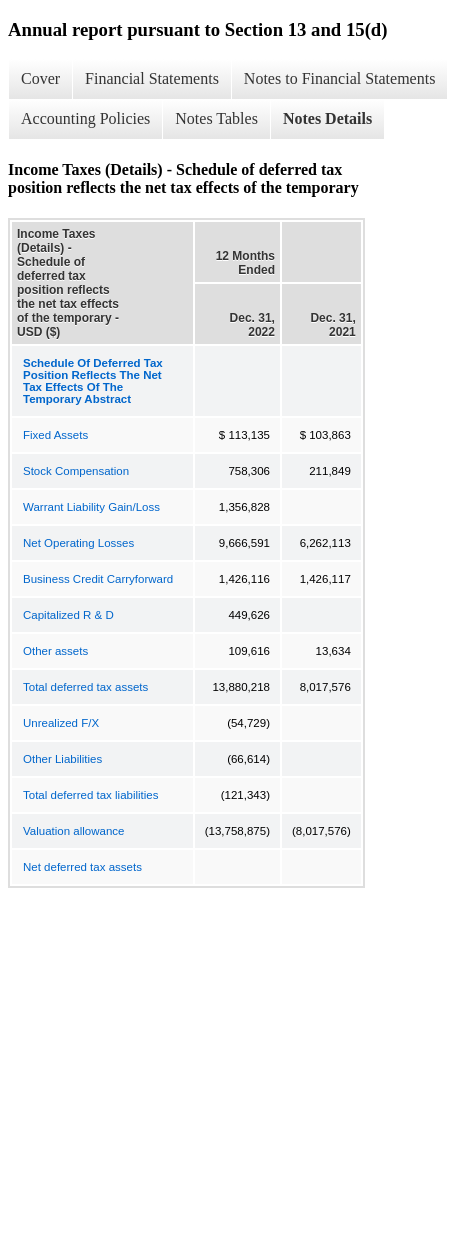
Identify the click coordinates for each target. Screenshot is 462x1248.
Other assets (55, 651)
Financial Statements (152, 78)
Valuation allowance (73, 831)
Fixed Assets (55, 435)
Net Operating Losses (78, 543)
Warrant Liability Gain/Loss (91, 507)
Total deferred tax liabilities (91, 795)
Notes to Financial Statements (340, 78)
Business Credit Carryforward (98, 579)
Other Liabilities (62, 759)
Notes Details (327, 118)
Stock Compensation (76, 471)
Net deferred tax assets (82, 867)
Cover (40, 78)
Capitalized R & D (68, 615)
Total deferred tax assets (85, 687)
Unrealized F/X (61, 723)
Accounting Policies (85, 118)
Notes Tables (216, 118)
